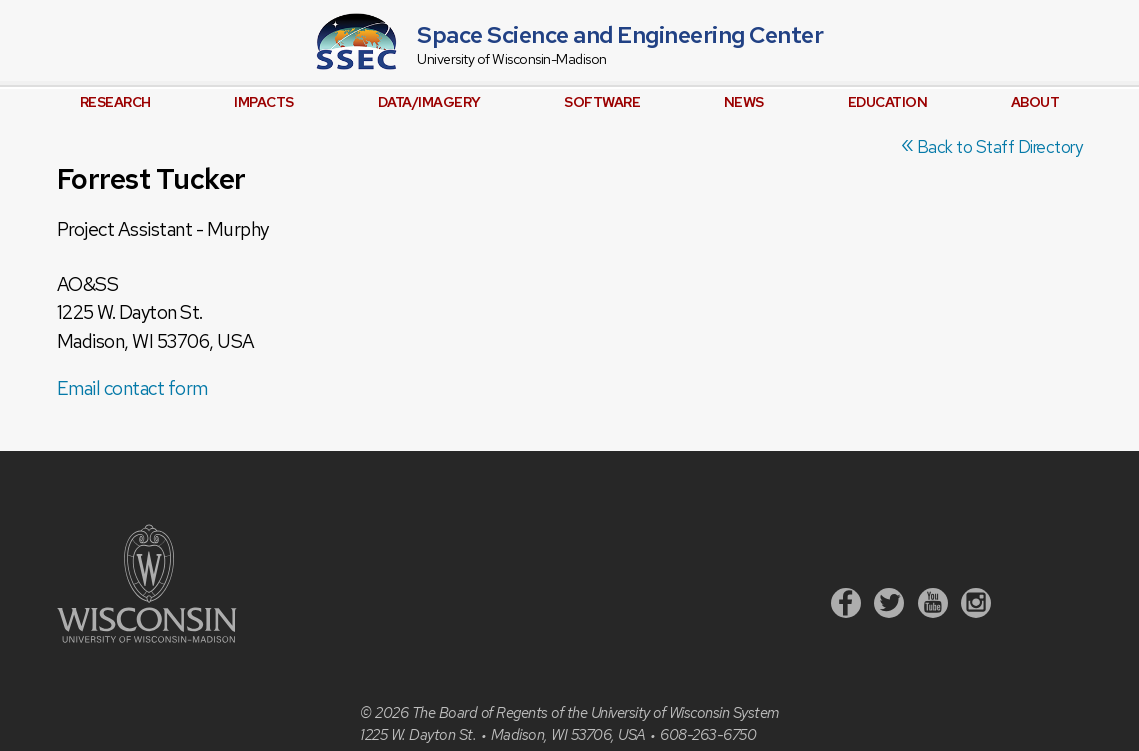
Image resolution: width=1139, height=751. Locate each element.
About (1035, 102)
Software (602, 102)
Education (888, 102)
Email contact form (132, 388)
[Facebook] (846, 605)
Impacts (264, 102)
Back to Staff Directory (992, 147)
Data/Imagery (429, 102)
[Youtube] (933, 605)
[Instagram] (976, 605)
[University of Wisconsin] (147, 637)
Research (115, 102)
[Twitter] (889, 605)
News (744, 102)
